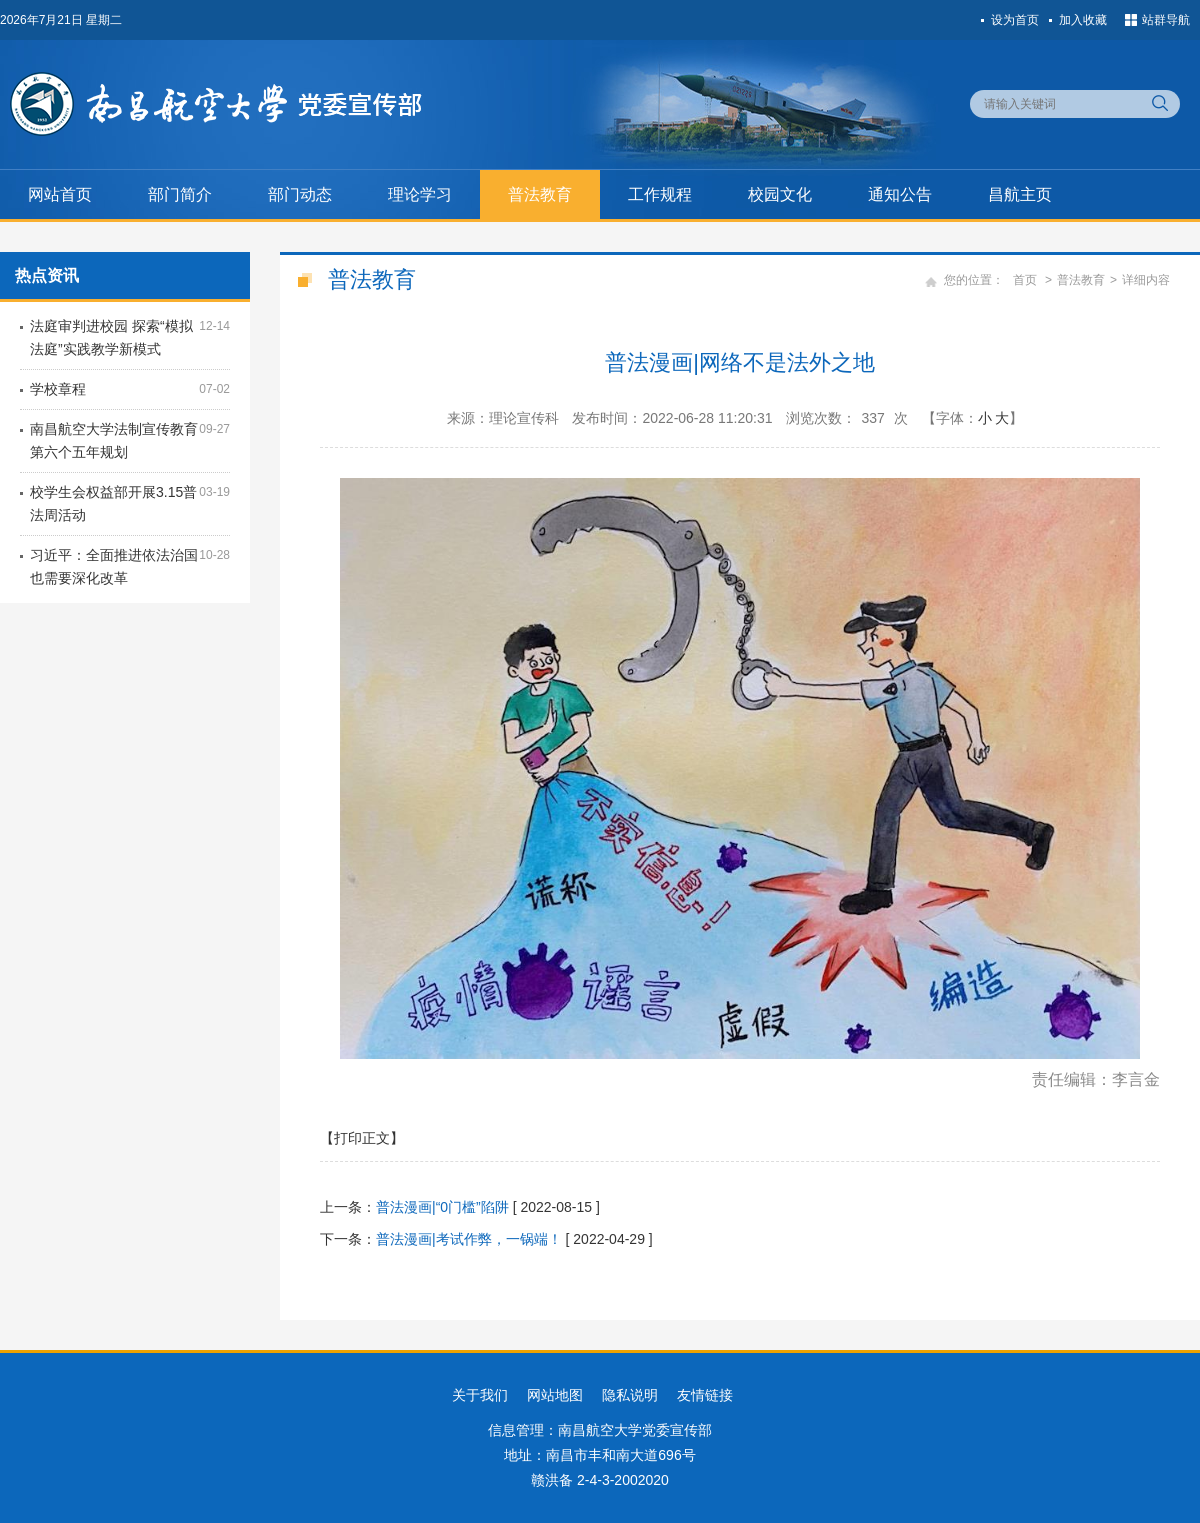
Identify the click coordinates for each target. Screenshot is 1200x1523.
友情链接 (705, 1395)
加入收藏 (1083, 20)
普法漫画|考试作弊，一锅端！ (469, 1239)
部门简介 (180, 194)
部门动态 (300, 194)
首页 (1025, 280)
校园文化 (780, 194)
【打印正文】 (362, 1138)
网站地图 (555, 1395)
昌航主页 (1020, 194)
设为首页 (1015, 20)
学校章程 (58, 389)
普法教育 (540, 194)
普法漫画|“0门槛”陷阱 (442, 1207)
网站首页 (60, 194)
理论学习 (420, 194)
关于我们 (480, 1395)
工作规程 (660, 194)
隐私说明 (630, 1395)
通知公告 (900, 194)
